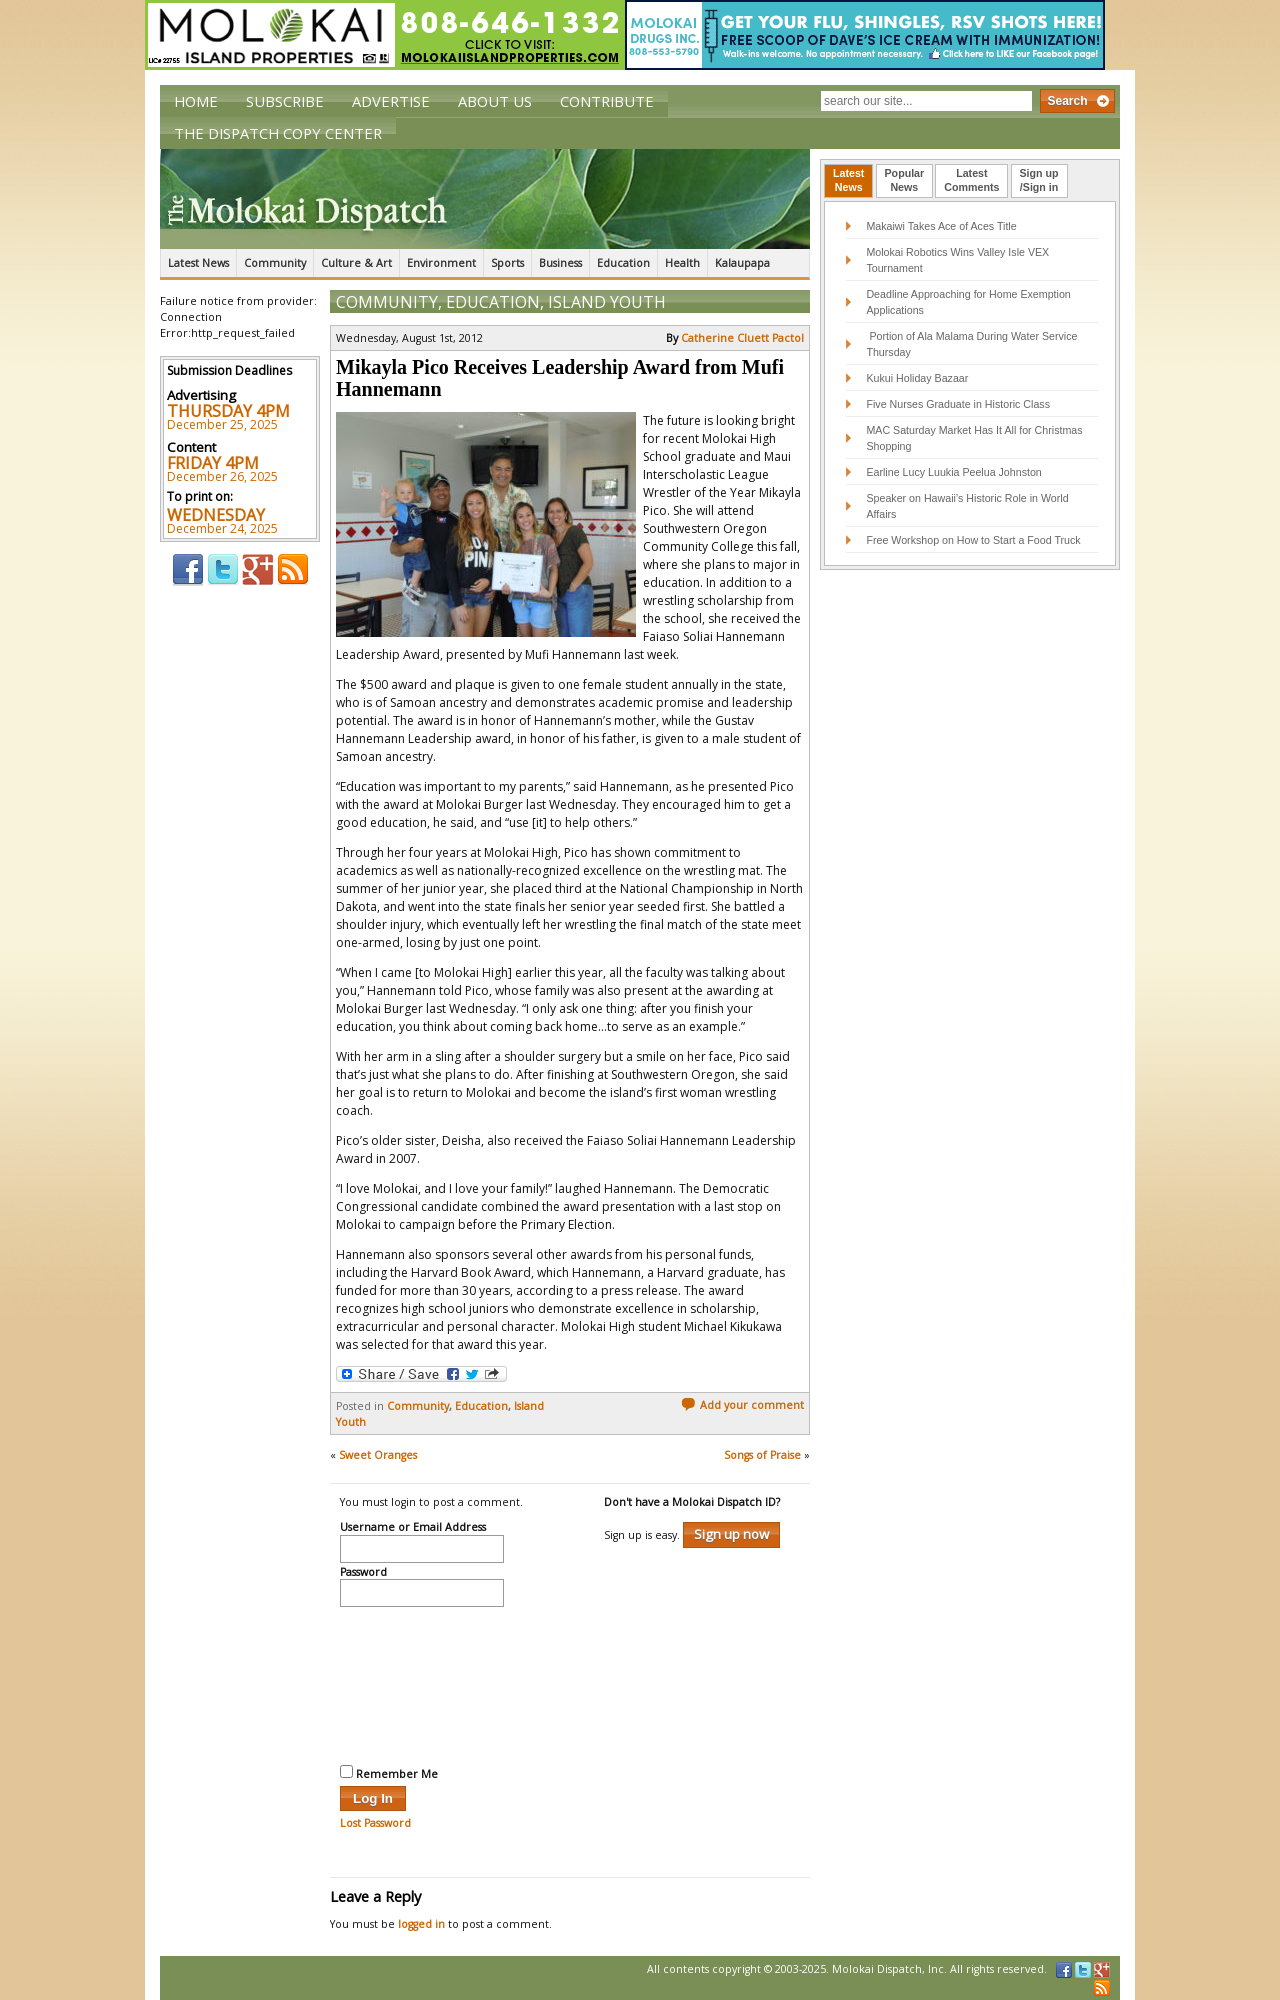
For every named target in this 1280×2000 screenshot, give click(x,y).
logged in (421, 1924)
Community (275, 263)
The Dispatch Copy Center (278, 133)
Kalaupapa (742, 263)
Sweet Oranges (378, 1455)
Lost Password (375, 1823)
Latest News (198, 263)
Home (196, 101)
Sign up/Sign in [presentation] (1039, 180)
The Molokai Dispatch (485, 199)
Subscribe (285, 101)
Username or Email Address (413, 1528)
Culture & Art (356, 263)
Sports (507, 263)
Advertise (391, 101)
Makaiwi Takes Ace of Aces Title (941, 226)
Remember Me (389, 1773)
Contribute (607, 101)
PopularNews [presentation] (905, 180)
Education (623, 263)
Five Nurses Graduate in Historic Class (958, 404)
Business (560, 263)
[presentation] (422, 1683)
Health (682, 263)
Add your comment (742, 1405)
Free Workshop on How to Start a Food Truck (973, 540)
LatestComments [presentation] (971, 180)
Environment (441, 263)
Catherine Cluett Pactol (742, 338)
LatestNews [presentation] (848, 180)
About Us (495, 101)
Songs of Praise (762, 1455)
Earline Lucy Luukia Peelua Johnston (953, 472)
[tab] (848, 181)
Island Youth (607, 302)
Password (363, 1573)
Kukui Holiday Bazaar (917, 378)
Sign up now (731, 1534)
